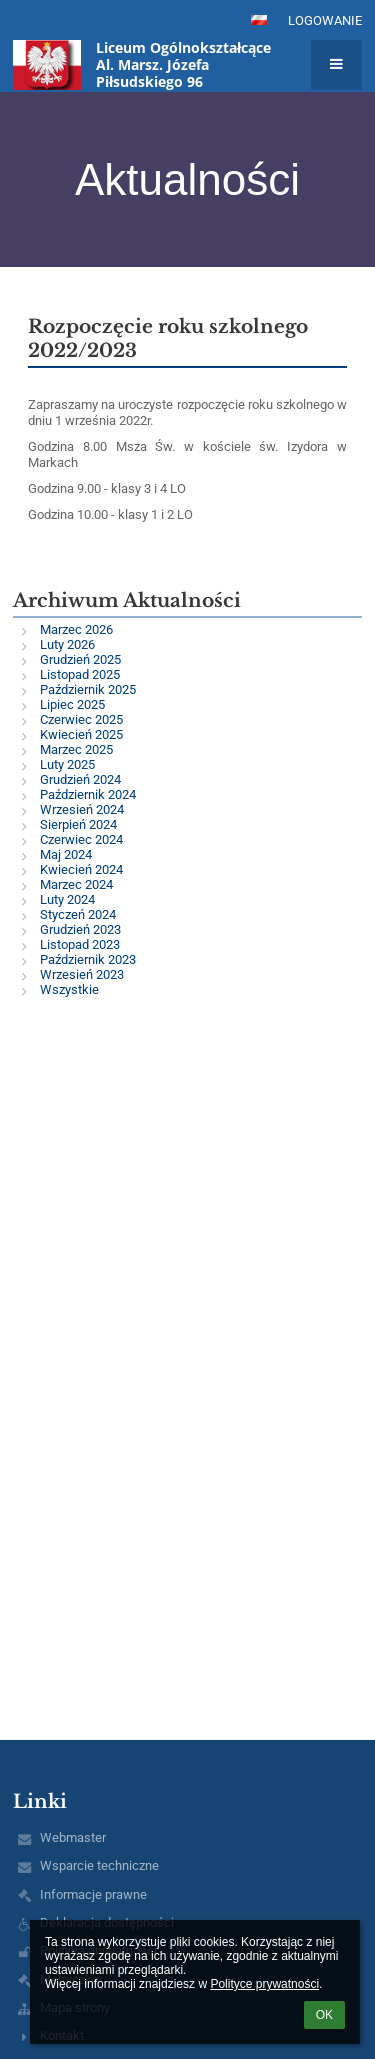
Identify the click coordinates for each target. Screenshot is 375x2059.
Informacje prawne (93, 1894)
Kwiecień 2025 (81, 734)
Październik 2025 (88, 689)
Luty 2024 (67, 899)
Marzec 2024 (76, 884)
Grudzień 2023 (80, 929)
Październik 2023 (88, 959)
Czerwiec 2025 (81, 719)
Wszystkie (69, 989)
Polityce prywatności (264, 1984)
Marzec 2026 (76, 629)
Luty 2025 (67, 764)
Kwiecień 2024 (81, 869)
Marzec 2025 (76, 749)
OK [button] (324, 2015)
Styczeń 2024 (78, 914)
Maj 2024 (66, 854)
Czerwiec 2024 (81, 839)
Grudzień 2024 (80, 779)
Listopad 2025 (80, 674)
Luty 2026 (67, 644)
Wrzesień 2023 (82, 974)
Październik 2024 (88, 794)
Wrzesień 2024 (82, 809)
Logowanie (325, 20)
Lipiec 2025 (72, 704)
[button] (259, 20)
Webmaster (73, 1837)
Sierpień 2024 (78, 824)
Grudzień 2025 (80, 659)
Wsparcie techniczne (99, 1865)
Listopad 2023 (80, 944)
